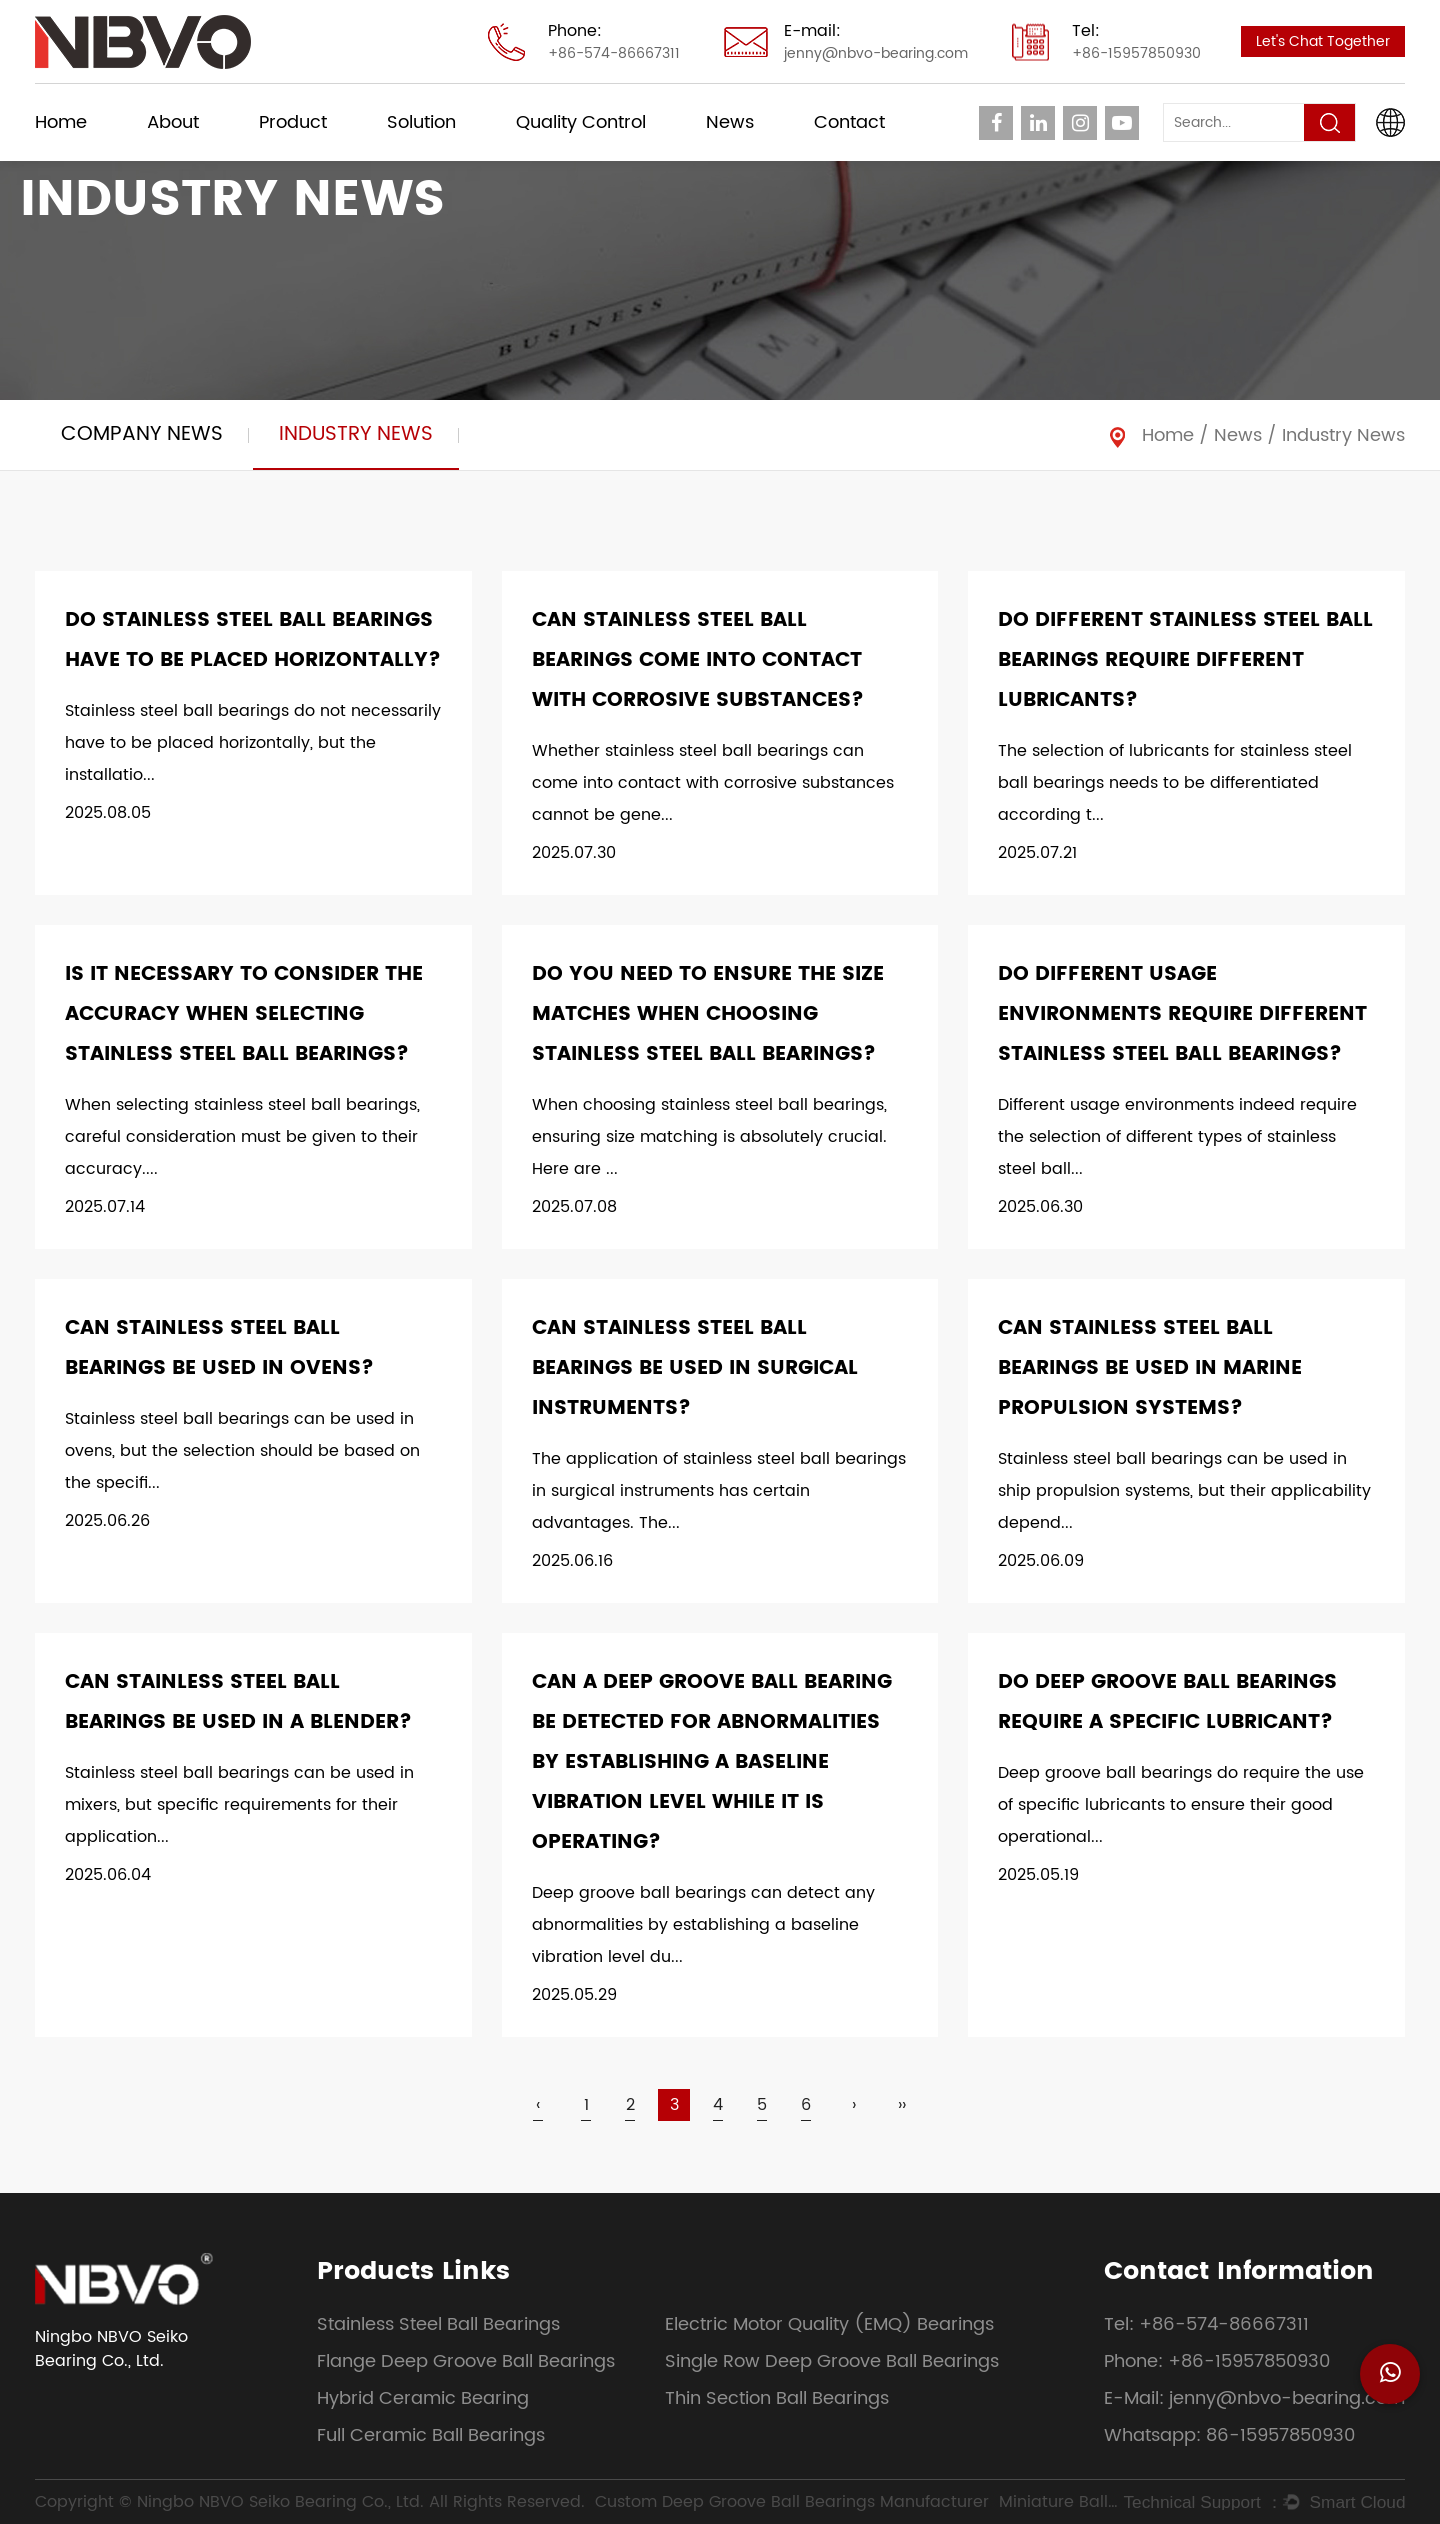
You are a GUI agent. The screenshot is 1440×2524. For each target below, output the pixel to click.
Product (293, 122)
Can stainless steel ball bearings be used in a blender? (238, 1702)
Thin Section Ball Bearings (777, 2398)
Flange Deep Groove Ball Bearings (466, 2361)
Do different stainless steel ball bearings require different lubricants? (1185, 660)
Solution (421, 122)
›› (902, 2105)
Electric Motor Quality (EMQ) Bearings (829, 2324)
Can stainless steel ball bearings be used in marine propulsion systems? (1150, 1368)
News (730, 122)
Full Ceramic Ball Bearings (431, 2435)
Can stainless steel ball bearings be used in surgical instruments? (695, 1368)
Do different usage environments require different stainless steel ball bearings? (1182, 1014)
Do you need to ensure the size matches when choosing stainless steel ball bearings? (708, 1014)
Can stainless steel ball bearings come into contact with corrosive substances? (698, 660)
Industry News (356, 434)
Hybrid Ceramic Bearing (423, 2398)
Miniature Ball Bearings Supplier (1059, 2502)
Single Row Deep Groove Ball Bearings (832, 2361)
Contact (849, 122)
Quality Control (581, 122)
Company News (142, 434)
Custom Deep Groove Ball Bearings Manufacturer (792, 2502)
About (173, 122)
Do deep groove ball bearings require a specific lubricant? (1167, 1702)
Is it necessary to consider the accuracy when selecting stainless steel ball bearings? (244, 1014)
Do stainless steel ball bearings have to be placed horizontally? (253, 640)
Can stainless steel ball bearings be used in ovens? (219, 1348)
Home (61, 122)
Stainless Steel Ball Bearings (438, 2324)
